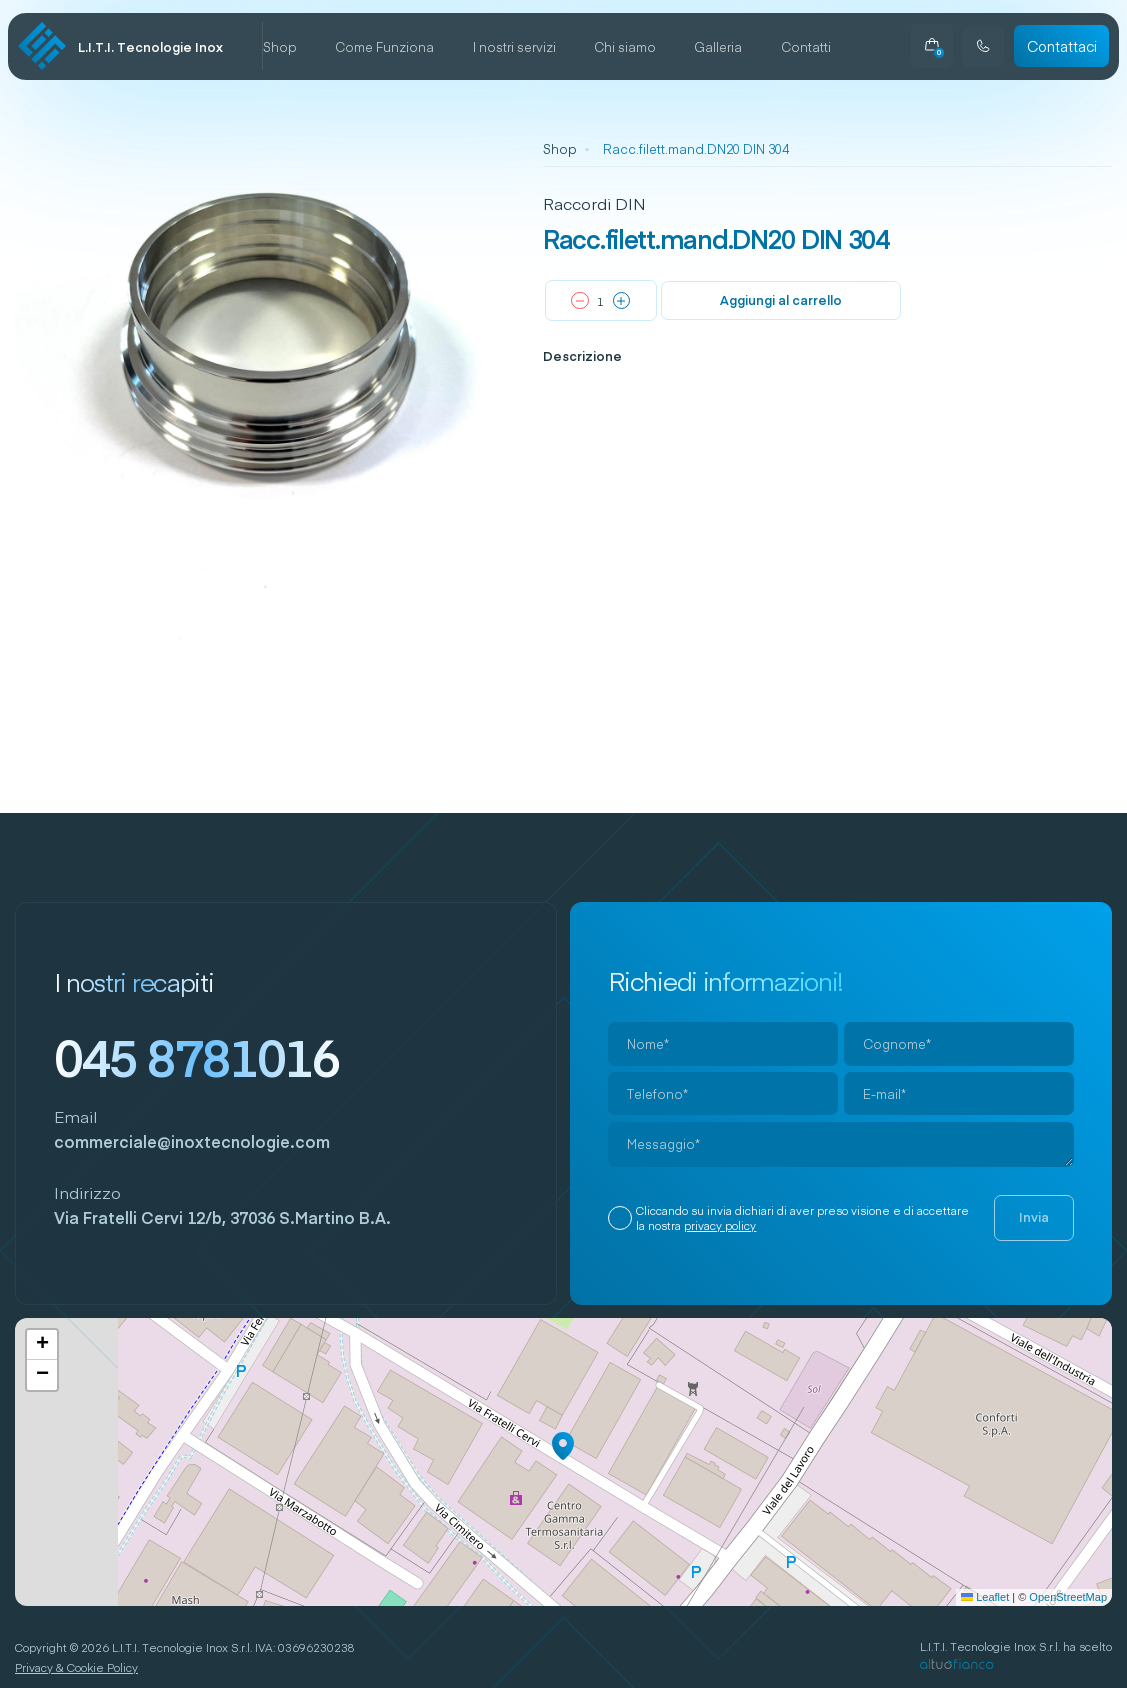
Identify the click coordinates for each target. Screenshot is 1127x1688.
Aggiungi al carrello (781, 299)
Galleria (718, 46)
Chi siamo (625, 46)
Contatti (806, 46)
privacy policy (720, 1225)
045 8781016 (196, 1057)
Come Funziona (384, 46)
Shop (280, 46)
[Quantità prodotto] (601, 301)
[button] (563, 1446)
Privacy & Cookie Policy (76, 1667)
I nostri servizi (514, 46)
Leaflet (985, 1597)
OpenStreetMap (1068, 1597)
